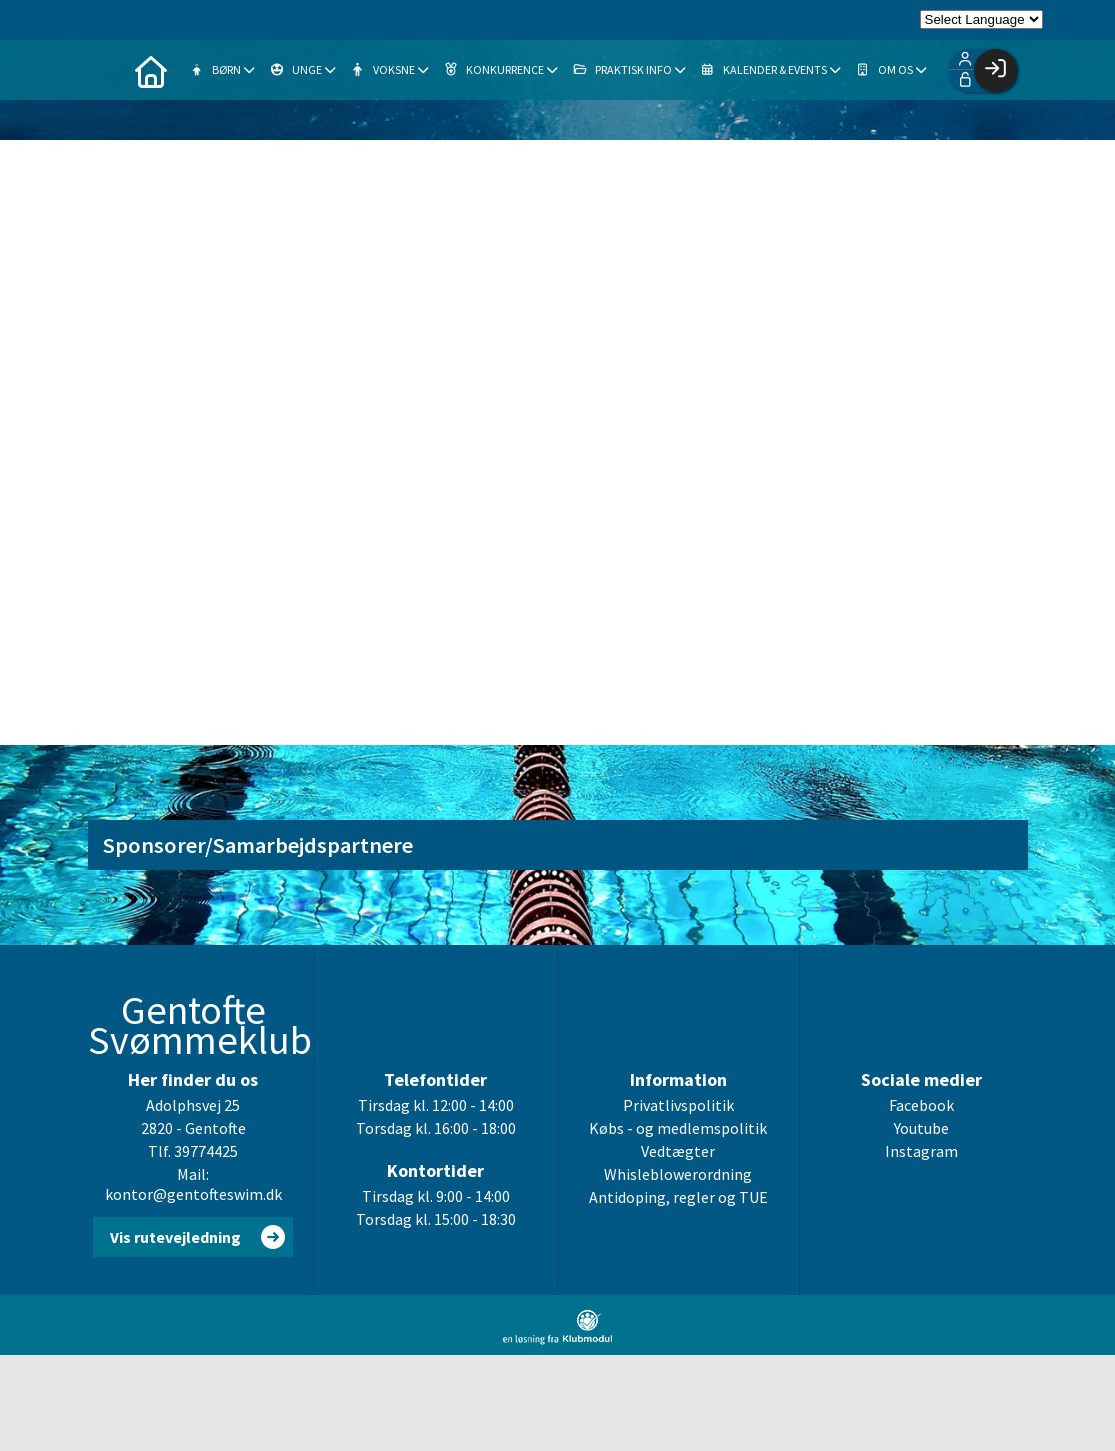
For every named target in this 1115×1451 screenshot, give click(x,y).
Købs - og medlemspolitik (678, 1128)
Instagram (921, 1151)
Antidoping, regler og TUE (678, 1197)
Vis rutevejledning (175, 1237)
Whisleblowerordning (678, 1174)
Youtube (921, 1128)
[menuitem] (151, 70)
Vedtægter (678, 1151)
